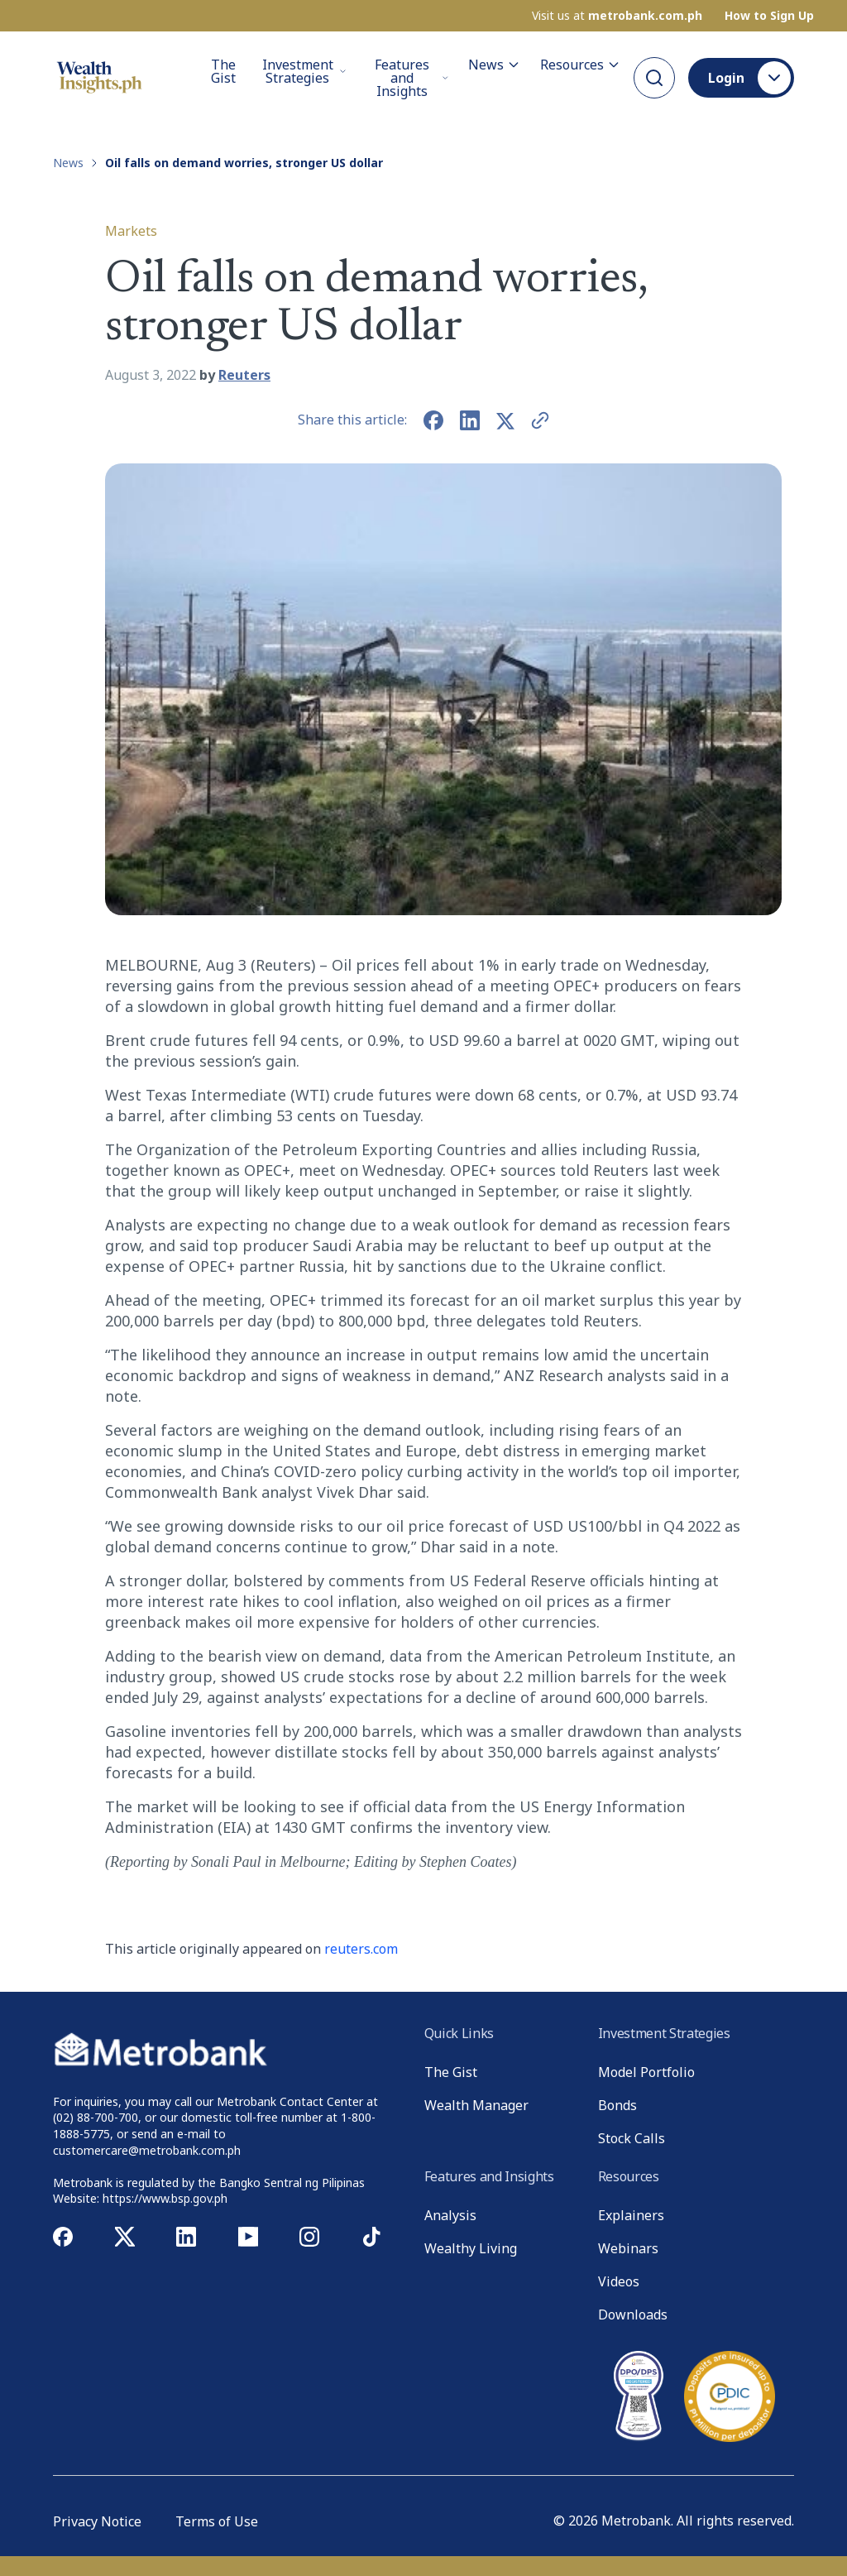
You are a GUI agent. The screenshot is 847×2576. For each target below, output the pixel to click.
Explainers (631, 2215)
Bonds (617, 2105)
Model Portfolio (646, 2072)
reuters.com (361, 1949)
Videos (618, 2281)
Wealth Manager (476, 2105)
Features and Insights (411, 78)
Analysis (450, 2215)
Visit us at (617, 16)
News (494, 64)
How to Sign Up (769, 16)
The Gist (223, 72)
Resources (580, 64)
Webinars (628, 2248)
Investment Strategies (304, 71)
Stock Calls (631, 2138)
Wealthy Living (470, 2248)
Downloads (633, 2314)
